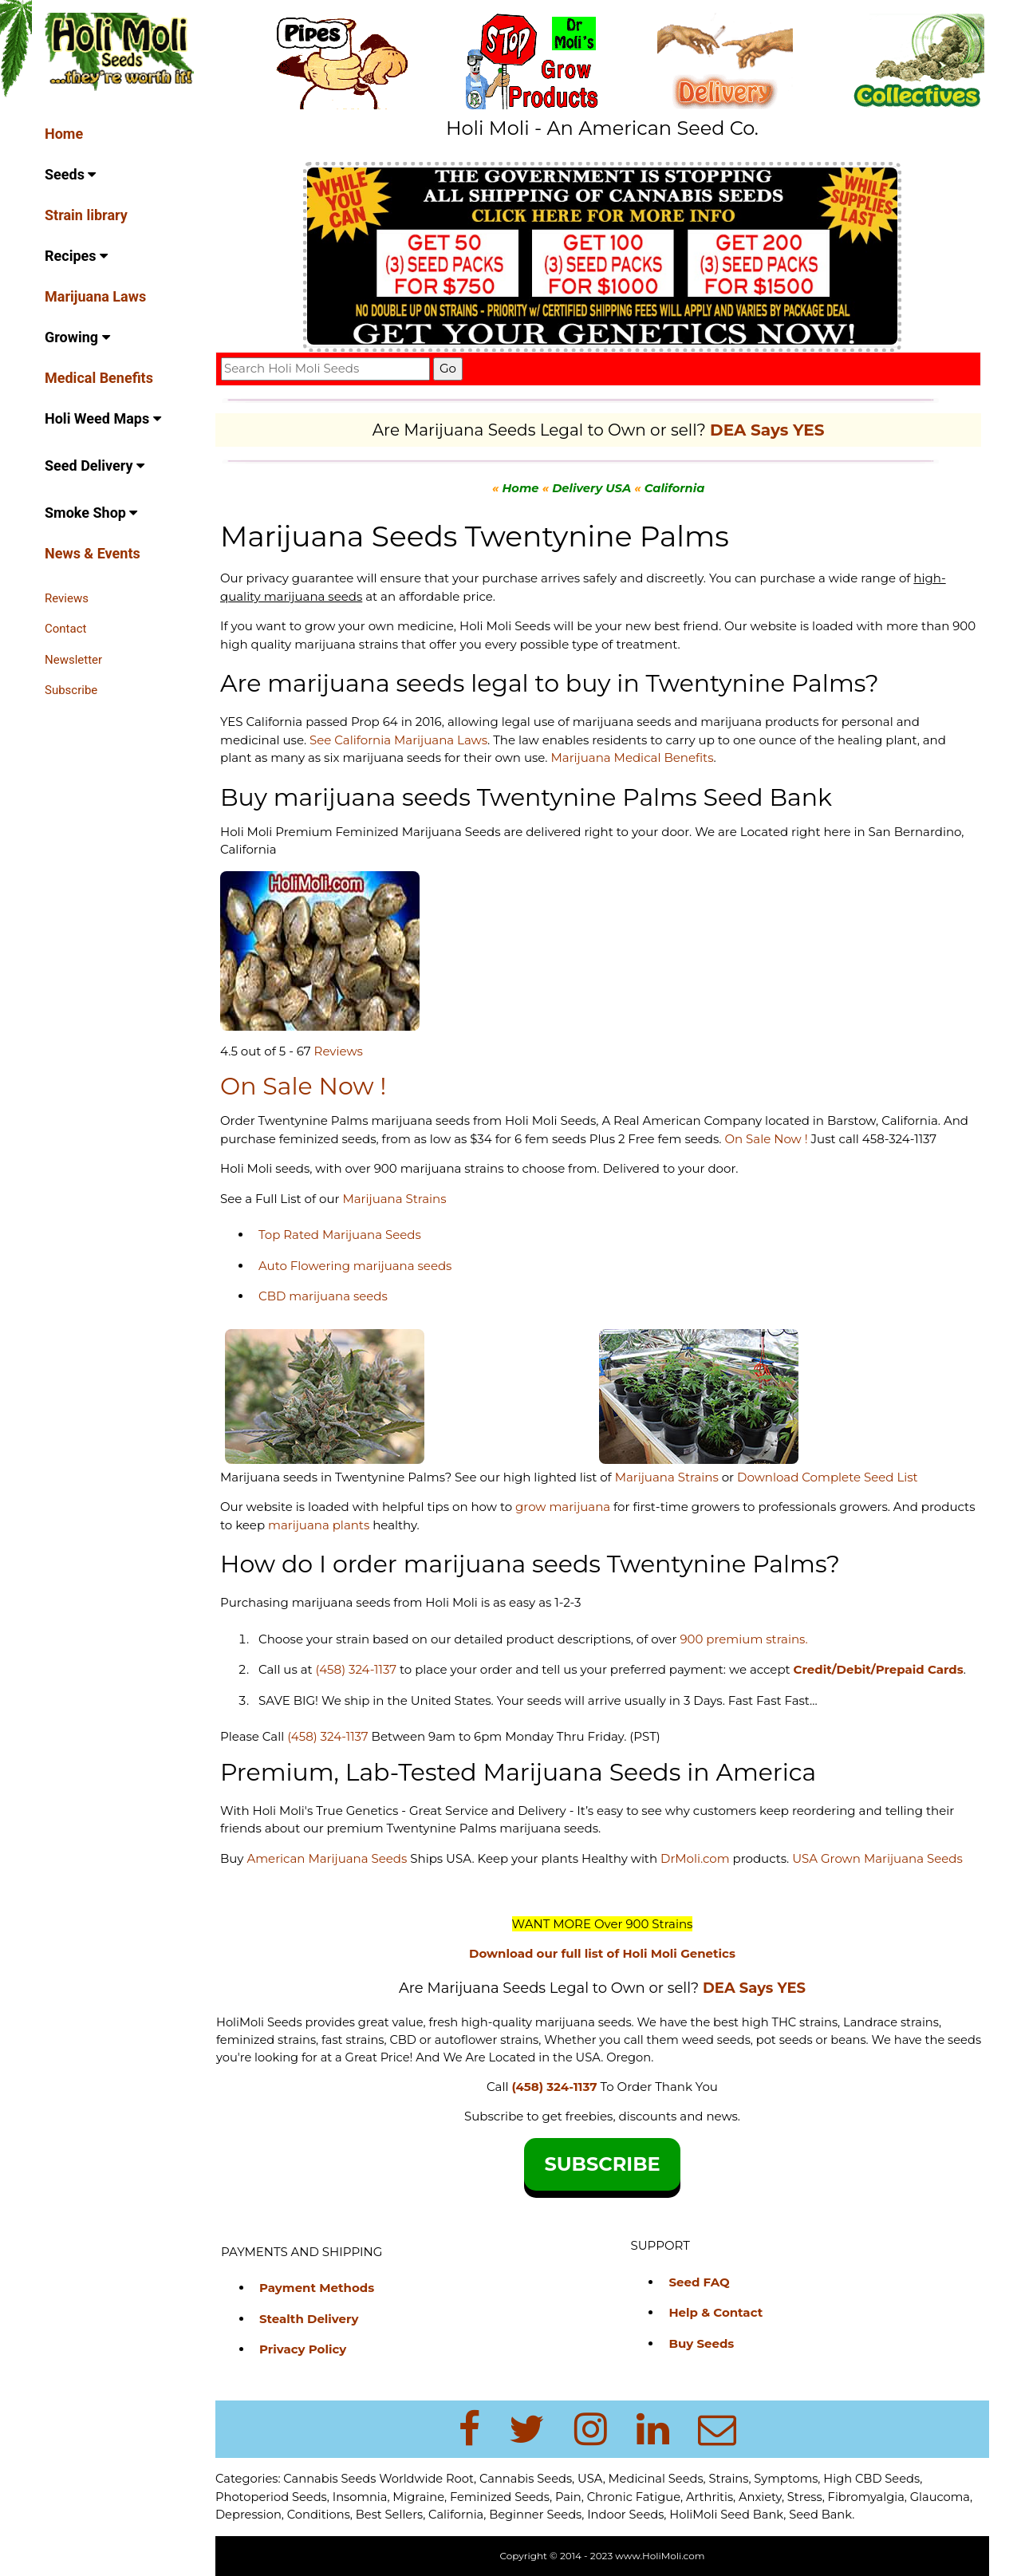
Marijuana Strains (394, 1198)
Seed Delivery (94, 465)
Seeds (70, 174)
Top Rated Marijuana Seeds (339, 1234)
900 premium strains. (743, 1639)
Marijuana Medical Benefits (631, 757)
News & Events (92, 553)
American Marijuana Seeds (325, 1858)
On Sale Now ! (765, 1138)
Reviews (67, 598)
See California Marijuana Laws (398, 740)
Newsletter (73, 660)
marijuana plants (320, 1525)
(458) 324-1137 (356, 1669)
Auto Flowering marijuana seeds (354, 1265)
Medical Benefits (99, 377)
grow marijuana (562, 1506)
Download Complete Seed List (827, 1477)
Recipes (76, 255)
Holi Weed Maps (103, 418)
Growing (77, 337)
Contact (65, 628)
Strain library (86, 215)
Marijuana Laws (95, 296)
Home (64, 133)
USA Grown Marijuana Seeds (877, 1858)
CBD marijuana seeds (323, 1296)
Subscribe (71, 690)
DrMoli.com (695, 1858)
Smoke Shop (91, 512)
